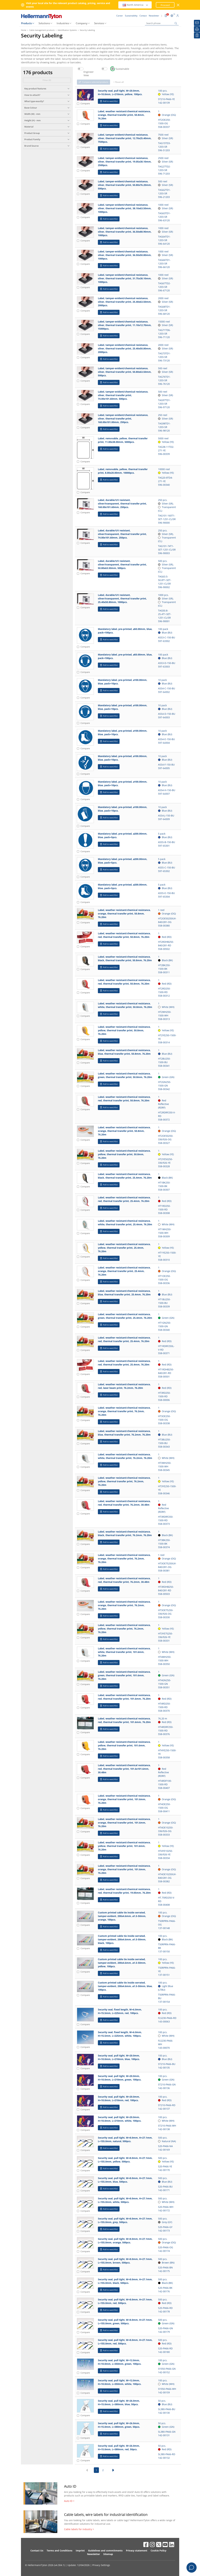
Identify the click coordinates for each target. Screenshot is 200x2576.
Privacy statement (136, 2550)
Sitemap (108, 2554)
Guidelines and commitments (105, 2550)
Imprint (80, 2550)
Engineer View (89, 73)
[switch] (81, 68)
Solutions (44, 23)
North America (135, 4)
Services (99, 23)
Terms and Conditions (59, 2550)
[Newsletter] (197, 23)
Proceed (165, 5)
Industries (63, 23)
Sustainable (119, 69)
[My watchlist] (197, 35)
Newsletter (93, 2554)
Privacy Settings (101, 2565)
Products (26, 23)
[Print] (197, 29)
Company (81, 23)
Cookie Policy (158, 2550)
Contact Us (36, 2550)
